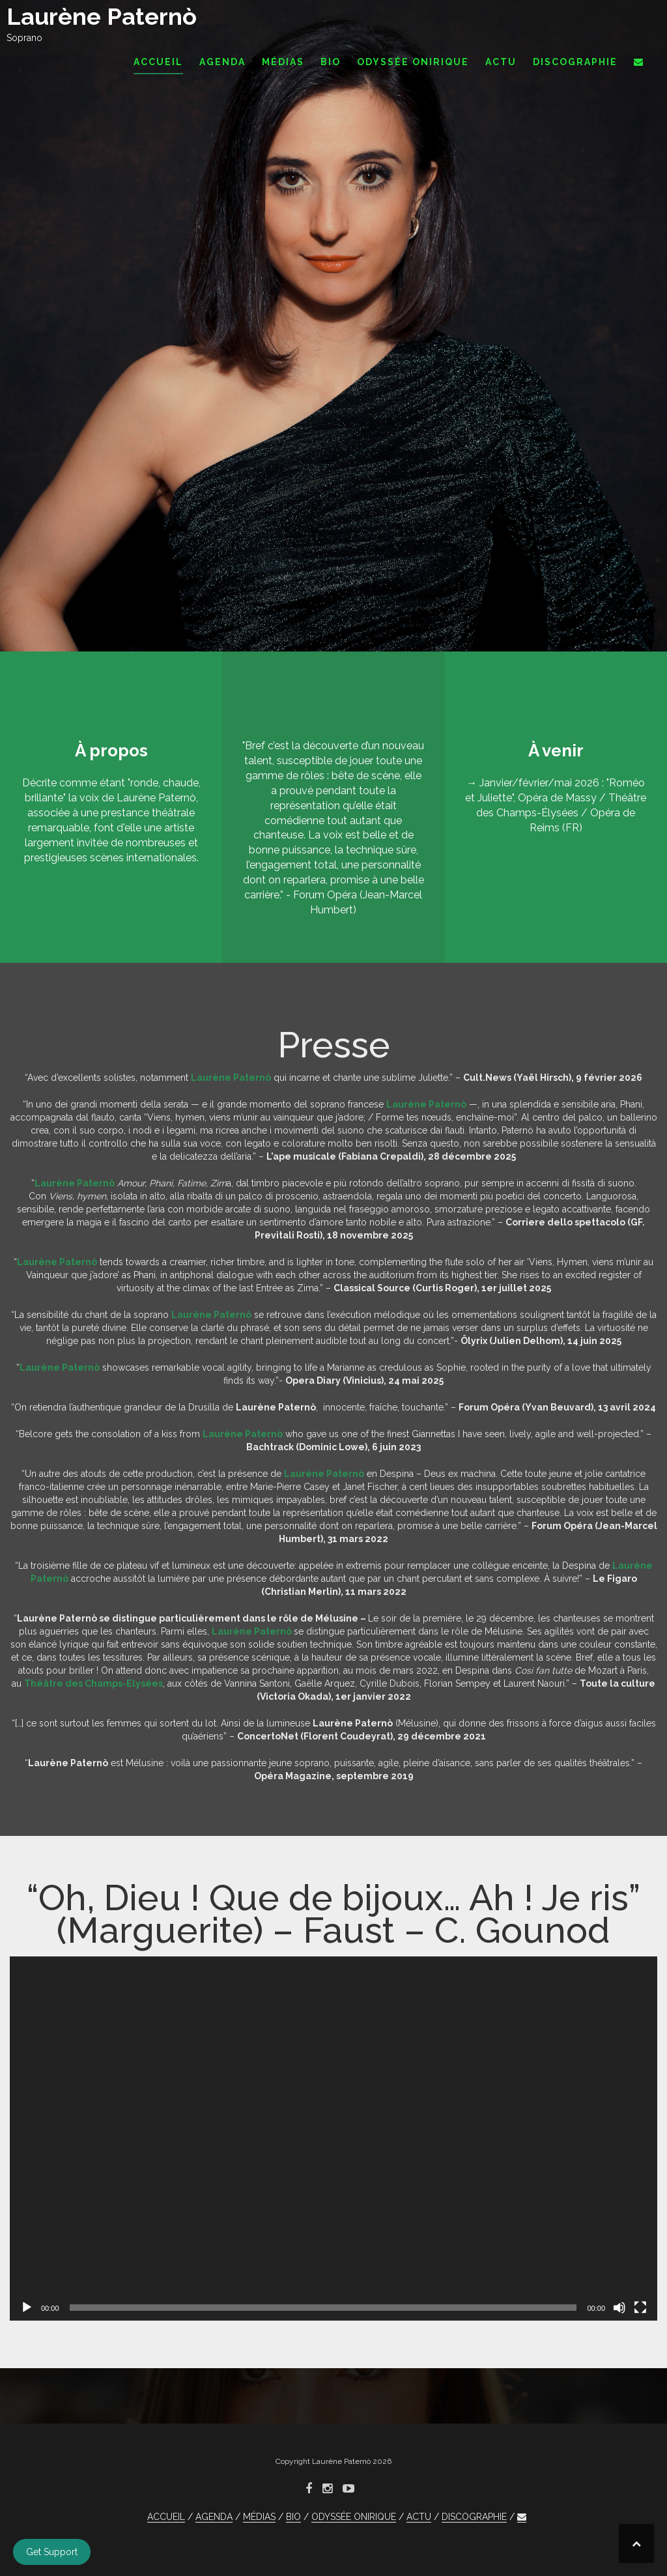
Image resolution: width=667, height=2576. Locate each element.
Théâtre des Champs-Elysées (93, 1683)
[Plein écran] (640, 2307)
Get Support (52, 2552)
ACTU (501, 62)
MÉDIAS (283, 62)
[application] (333, 2138)
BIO (330, 62)
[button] (639, 64)
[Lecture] (26, 2307)
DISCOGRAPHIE (575, 62)
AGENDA (222, 62)
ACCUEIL (158, 62)
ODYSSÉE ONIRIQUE (413, 62)
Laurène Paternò (102, 16)
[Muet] (619, 2307)
